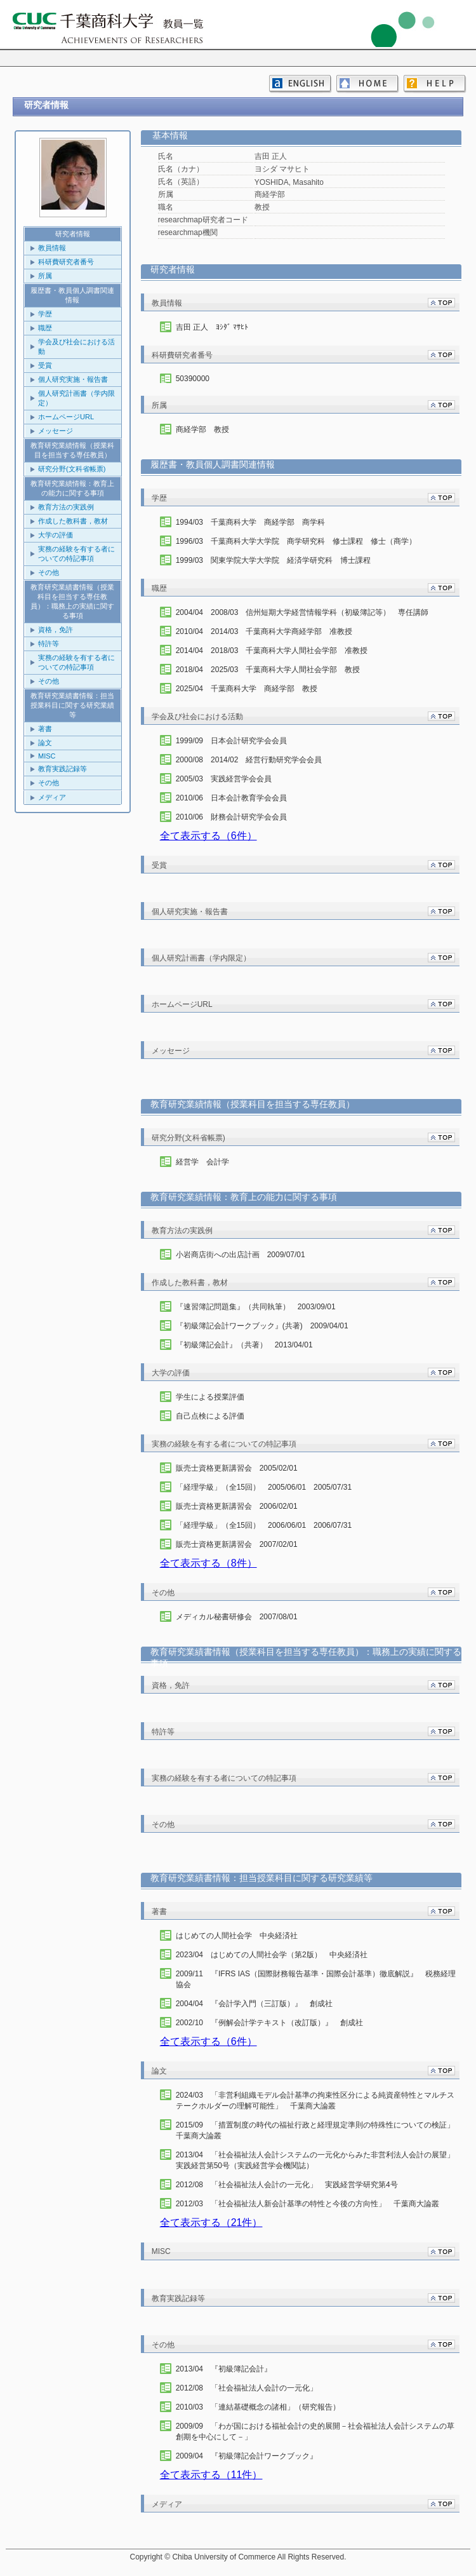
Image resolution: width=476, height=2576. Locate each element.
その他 (48, 572)
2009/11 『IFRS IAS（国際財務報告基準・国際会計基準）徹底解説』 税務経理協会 (316, 1979)
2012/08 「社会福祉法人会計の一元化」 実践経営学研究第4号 (287, 2184)
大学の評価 (55, 535)
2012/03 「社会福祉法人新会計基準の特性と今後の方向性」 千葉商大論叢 (307, 2203)
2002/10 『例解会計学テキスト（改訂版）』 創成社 (269, 2022)
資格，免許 (55, 629)
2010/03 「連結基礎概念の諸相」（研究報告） (258, 2407)
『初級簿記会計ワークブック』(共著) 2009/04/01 (262, 1325)
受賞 (45, 365)
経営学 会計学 (202, 1161)
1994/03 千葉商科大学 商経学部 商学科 (250, 522)
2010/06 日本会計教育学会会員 (231, 797)
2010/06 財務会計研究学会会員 (231, 817)
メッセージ (55, 431)
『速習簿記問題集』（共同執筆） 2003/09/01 (256, 1306)
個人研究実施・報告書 (73, 379)
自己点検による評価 (210, 1416)
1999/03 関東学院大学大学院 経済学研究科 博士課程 (273, 560)
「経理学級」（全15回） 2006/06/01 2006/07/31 (264, 1525)
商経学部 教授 (202, 429)
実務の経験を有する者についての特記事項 (76, 553)
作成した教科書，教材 (73, 521)
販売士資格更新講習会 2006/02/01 (237, 1506)
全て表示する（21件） (211, 2222)
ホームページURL (66, 417)
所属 (45, 276)
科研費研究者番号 (66, 262)
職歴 (45, 328)
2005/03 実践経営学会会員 (224, 778)
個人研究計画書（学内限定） (76, 398)
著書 (45, 728)
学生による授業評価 (210, 1397)
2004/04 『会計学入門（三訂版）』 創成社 (254, 2003)
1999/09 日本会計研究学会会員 (231, 740)
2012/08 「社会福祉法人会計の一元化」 (246, 2388)
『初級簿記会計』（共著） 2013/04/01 (244, 1344)
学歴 (45, 314)
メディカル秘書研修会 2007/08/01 (237, 1616)
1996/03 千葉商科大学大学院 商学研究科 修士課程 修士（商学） (296, 541)
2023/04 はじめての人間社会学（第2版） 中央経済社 (271, 1954)
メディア (52, 797)
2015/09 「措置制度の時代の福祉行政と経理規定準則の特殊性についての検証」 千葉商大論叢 (316, 2130)
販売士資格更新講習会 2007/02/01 (237, 1544)
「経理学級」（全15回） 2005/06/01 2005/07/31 (264, 1487)
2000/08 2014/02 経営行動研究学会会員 (249, 759)
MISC (47, 756)
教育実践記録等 (62, 768)
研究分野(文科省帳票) (71, 469)
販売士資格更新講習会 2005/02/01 (237, 1468)
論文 (45, 742)
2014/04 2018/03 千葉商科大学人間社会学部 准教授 (272, 650)
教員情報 (52, 248)
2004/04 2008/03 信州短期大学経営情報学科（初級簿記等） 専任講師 (302, 612)
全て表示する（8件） (208, 1563)
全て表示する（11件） (211, 2474)
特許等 (48, 643)
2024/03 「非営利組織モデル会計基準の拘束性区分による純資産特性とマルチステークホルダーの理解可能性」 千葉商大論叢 (315, 2100)
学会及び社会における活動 (76, 346)
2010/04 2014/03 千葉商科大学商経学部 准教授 (264, 631)
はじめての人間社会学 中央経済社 (237, 1935)
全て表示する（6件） (208, 835)
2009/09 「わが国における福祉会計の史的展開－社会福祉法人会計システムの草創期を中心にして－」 (315, 2431)
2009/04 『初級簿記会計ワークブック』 (246, 2455)
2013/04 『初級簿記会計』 (224, 2368)
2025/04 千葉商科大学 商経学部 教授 (246, 688)
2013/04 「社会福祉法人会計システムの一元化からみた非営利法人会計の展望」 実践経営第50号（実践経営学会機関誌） (316, 2160)
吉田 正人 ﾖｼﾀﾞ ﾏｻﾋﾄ (212, 327)
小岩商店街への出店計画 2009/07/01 (240, 1254)
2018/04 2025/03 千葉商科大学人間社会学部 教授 (268, 669)
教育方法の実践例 (66, 507)
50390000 (192, 378)
